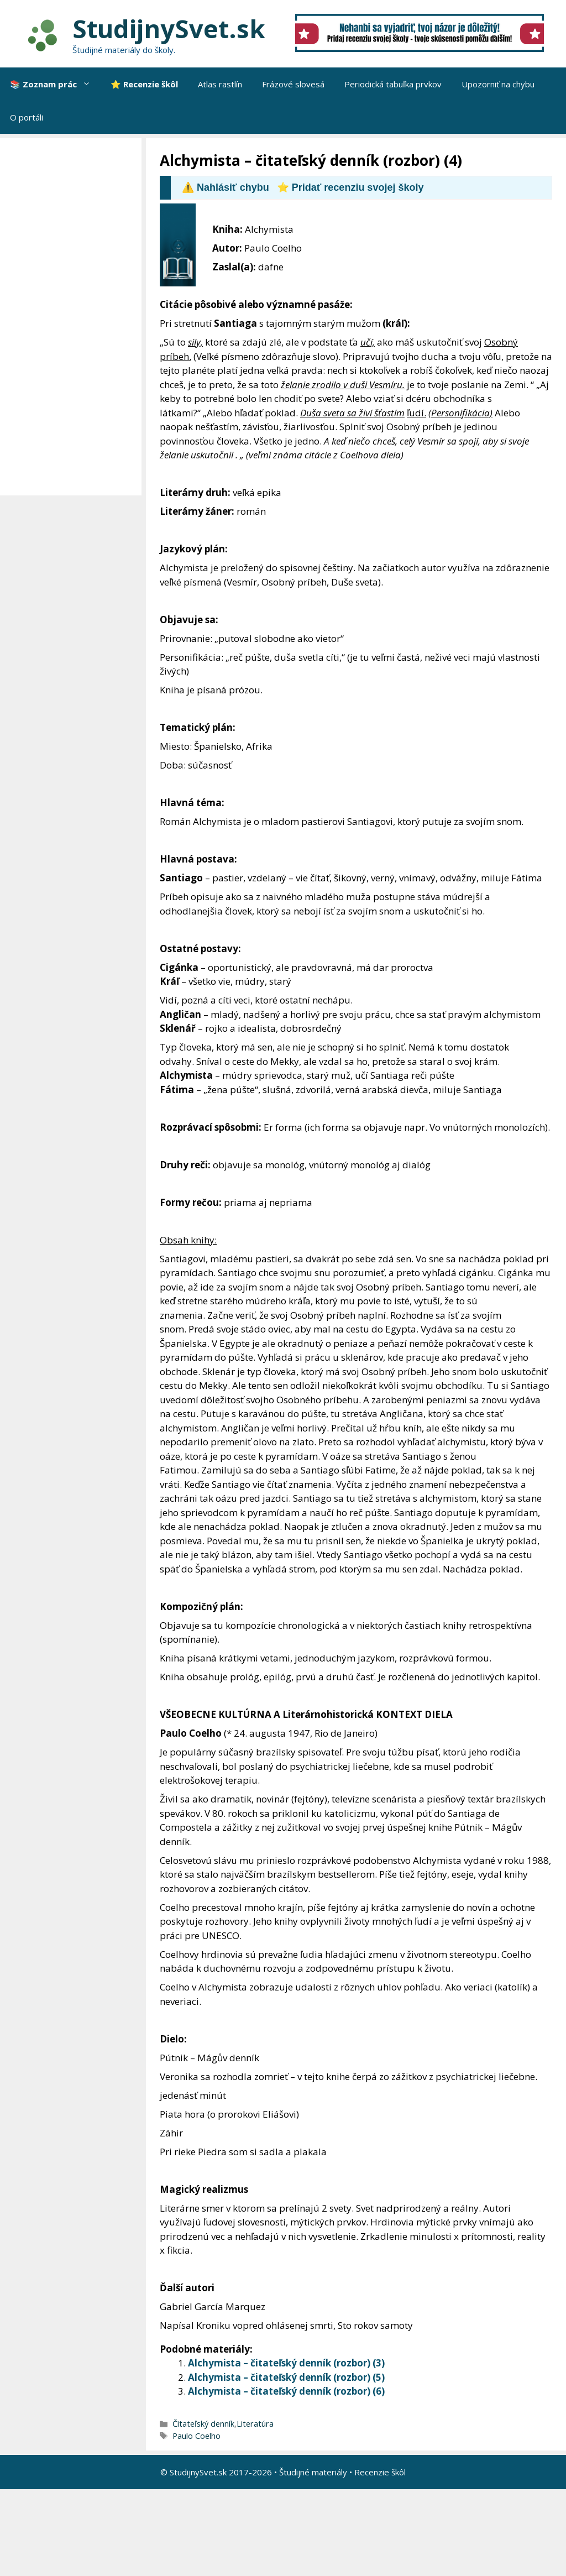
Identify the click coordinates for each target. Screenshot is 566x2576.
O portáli (26, 117)
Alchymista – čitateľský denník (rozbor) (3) (286, 2362)
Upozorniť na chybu (498, 84)
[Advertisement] (73, 317)
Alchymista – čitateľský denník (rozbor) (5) (286, 2377)
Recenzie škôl (380, 2472)
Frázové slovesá (293, 84)
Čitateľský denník (203, 2423)
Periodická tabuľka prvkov (393, 84)
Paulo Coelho (196, 2436)
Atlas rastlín (220, 84)
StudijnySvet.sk (168, 28)
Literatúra (255, 2423)
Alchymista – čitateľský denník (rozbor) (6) (286, 2391)
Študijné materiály (313, 2472)
